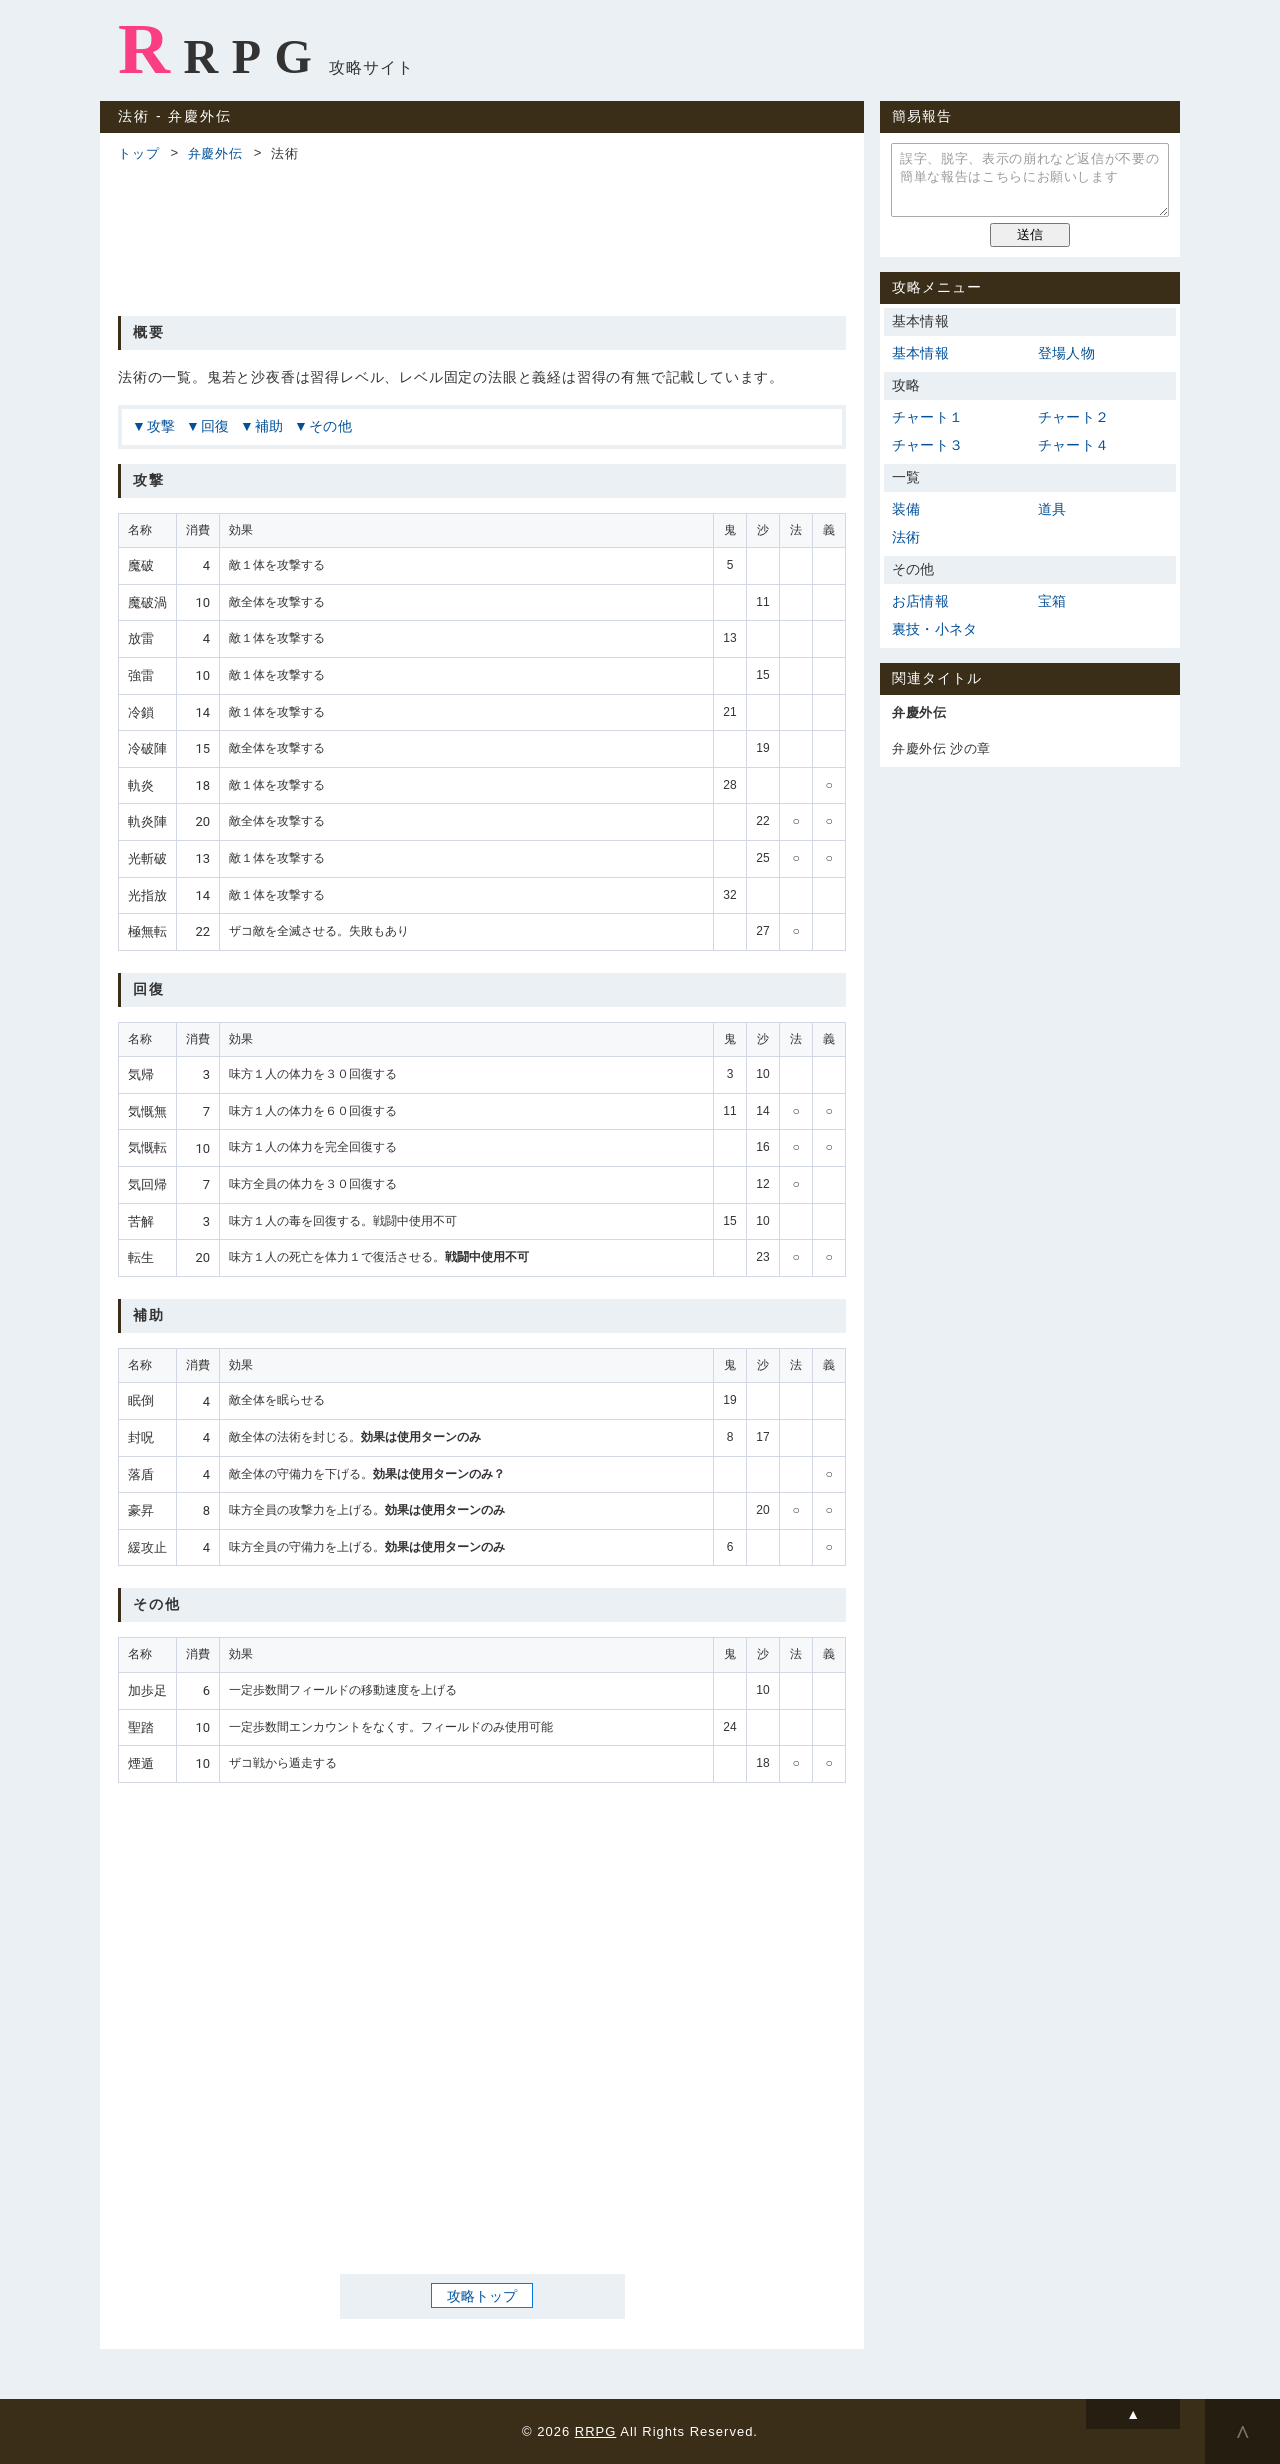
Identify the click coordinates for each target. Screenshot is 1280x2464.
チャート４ (1073, 445)
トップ (138, 153)
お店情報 (920, 601)
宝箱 (1052, 601)
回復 (216, 426)
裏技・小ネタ (934, 629)
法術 (906, 537)
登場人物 (1066, 353)
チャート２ (1073, 417)
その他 (331, 426)
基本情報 (920, 353)
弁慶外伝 (215, 153)
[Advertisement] (482, 236)
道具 (1052, 509)
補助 (270, 426)
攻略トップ (482, 2295)
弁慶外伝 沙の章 (941, 748)
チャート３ (927, 445)
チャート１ (927, 417)
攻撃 (162, 426)
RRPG (221, 49)
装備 (906, 509)
